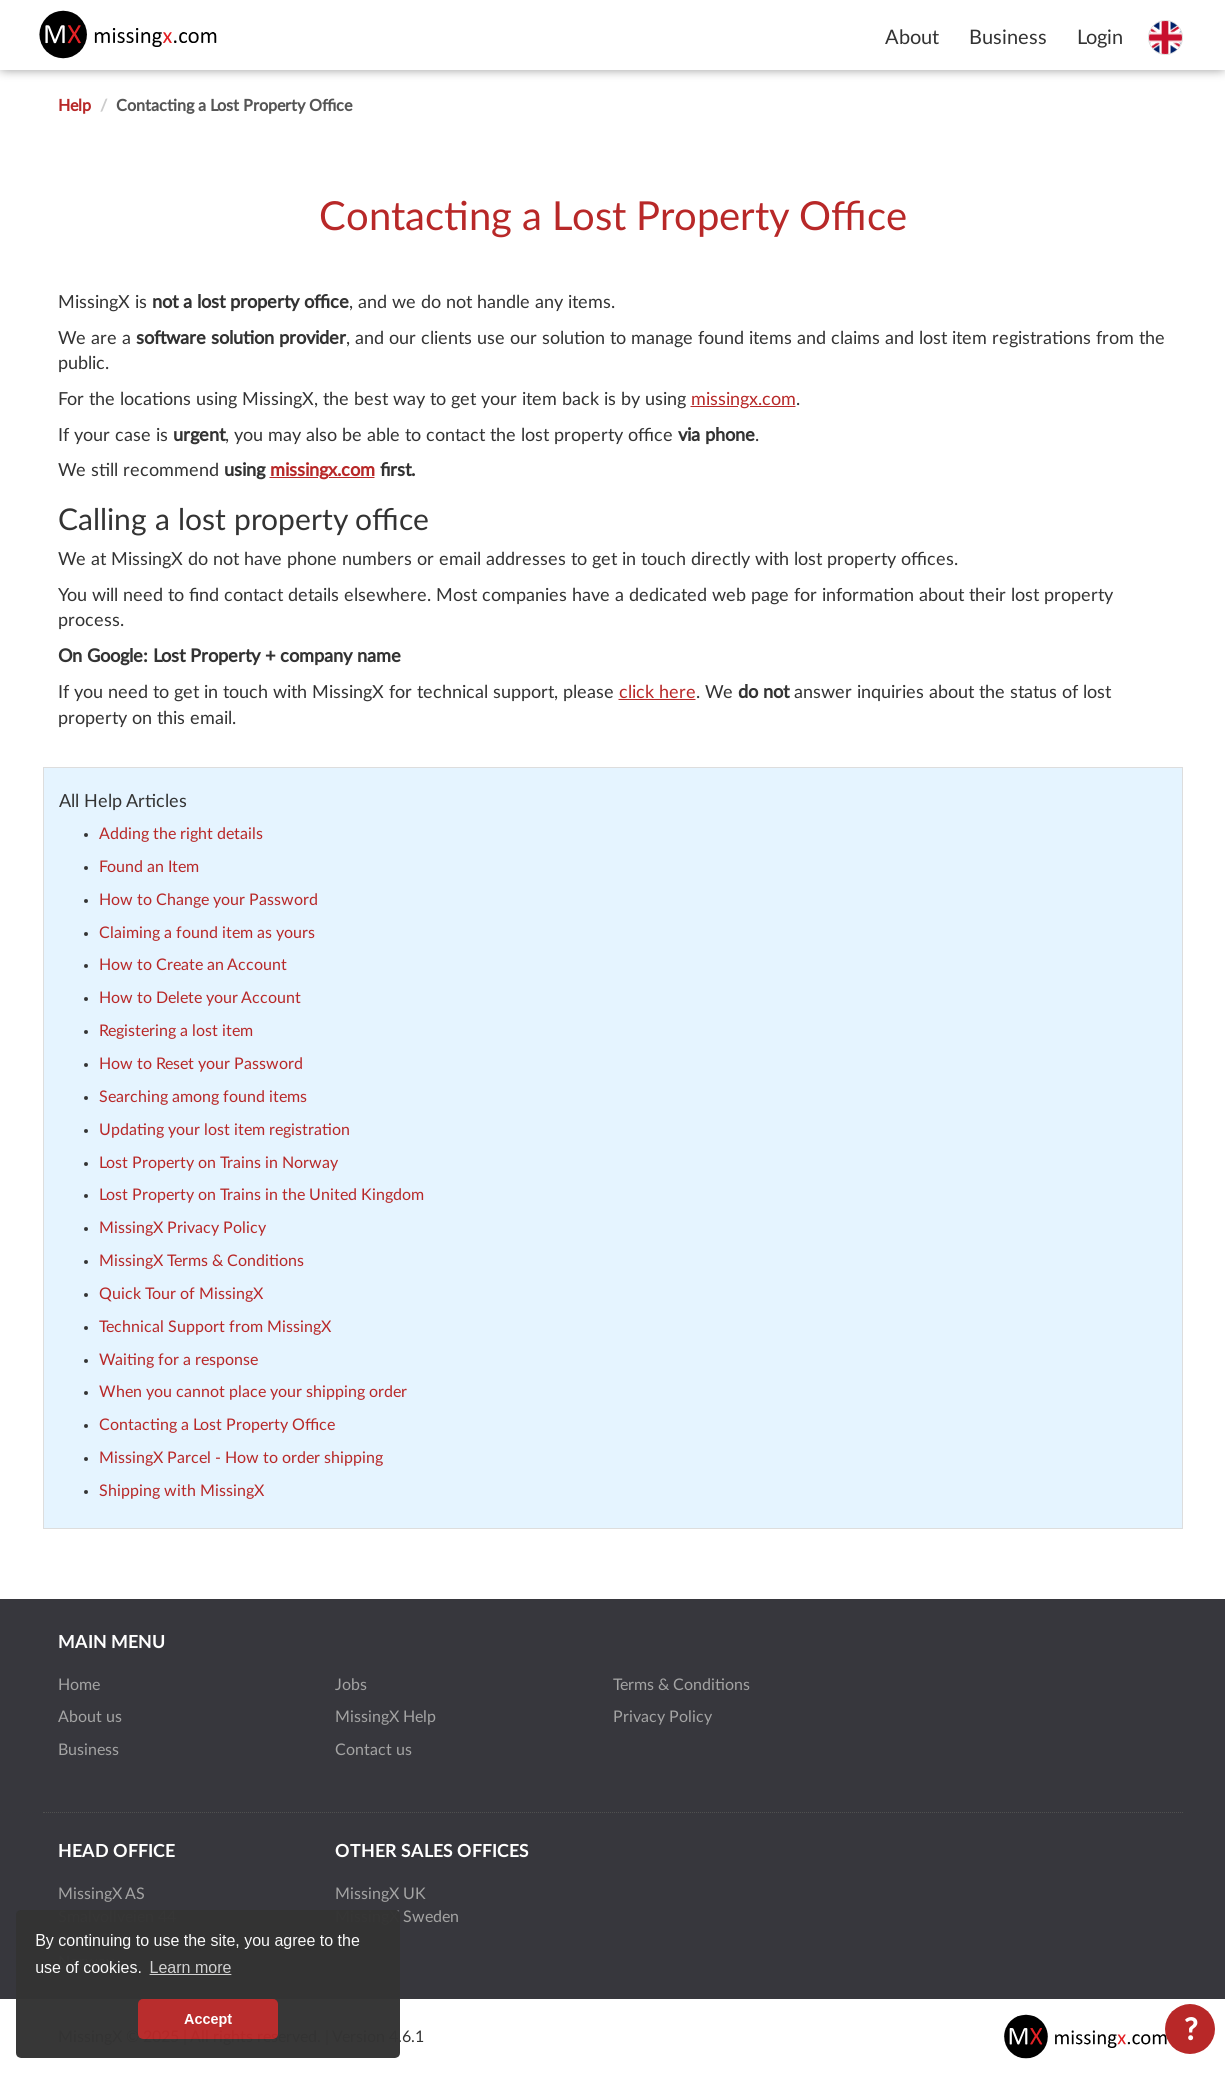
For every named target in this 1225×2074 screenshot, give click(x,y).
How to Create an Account (193, 965)
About (912, 38)
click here (657, 693)
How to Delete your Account (200, 998)
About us (90, 1717)
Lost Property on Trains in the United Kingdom (261, 1195)
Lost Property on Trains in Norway (218, 1163)
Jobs (351, 1685)
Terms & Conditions (681, 1685)
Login (1100, 38)
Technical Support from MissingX (215, 1327)
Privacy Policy (662, 1717)
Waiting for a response (178, 1360)
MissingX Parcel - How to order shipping (241, 1458)
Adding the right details (181, 834)
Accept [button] (208, 2019)
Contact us (373, 1750)
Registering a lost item (176, 1031)
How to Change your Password (208, 900)
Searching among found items (203, 1097)
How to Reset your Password (201, 1064)
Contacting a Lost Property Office (217, 1425)
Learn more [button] (191, 1967)
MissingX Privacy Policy (182, 1228)
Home (79, 1685)
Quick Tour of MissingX (181, 1294)
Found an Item (149, 867)
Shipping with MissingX (181, 1491)
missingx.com (743, 400)
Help (74, 106)
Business (1008, 38)
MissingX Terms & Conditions (201, 1261)
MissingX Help (385, 1717)
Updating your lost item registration (224, 1130)
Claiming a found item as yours (207, 933)
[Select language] (1165, 37)
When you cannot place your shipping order (253, 1392)
